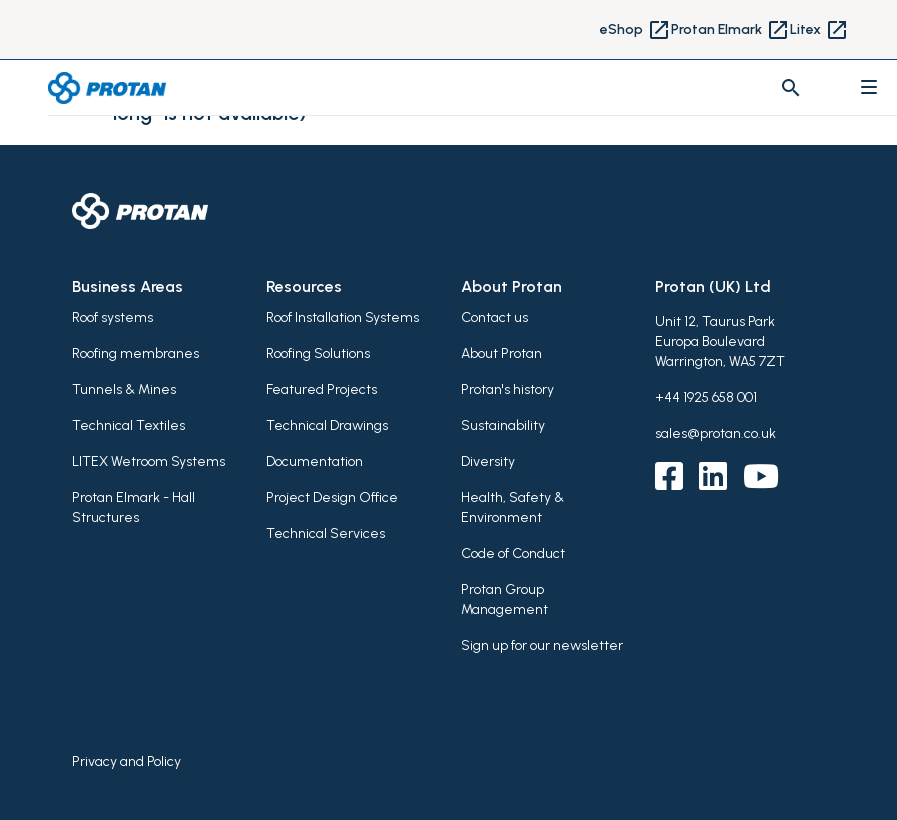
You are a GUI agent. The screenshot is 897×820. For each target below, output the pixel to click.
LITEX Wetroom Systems (148, 461)
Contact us (494, 317)
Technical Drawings (327, 425)
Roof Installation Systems (342, 317)
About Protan (501, 353)
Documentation (314, 461)
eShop (635, 30)
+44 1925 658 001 (706, 397)
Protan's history (507, 389)
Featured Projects (321, 389)
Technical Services (325, 533)
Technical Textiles (128, 425)
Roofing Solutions (318, 353)
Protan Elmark (730, 30)
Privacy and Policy (126, 761)
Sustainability (503, 425)
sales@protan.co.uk (715, 433)
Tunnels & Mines (124, 389)
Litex (819, 30)
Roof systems (112, 317)
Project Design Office (332, 497)
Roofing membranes (135, 353)
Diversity (488, 461)
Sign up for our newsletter (542, 645)
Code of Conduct (513, 553)
